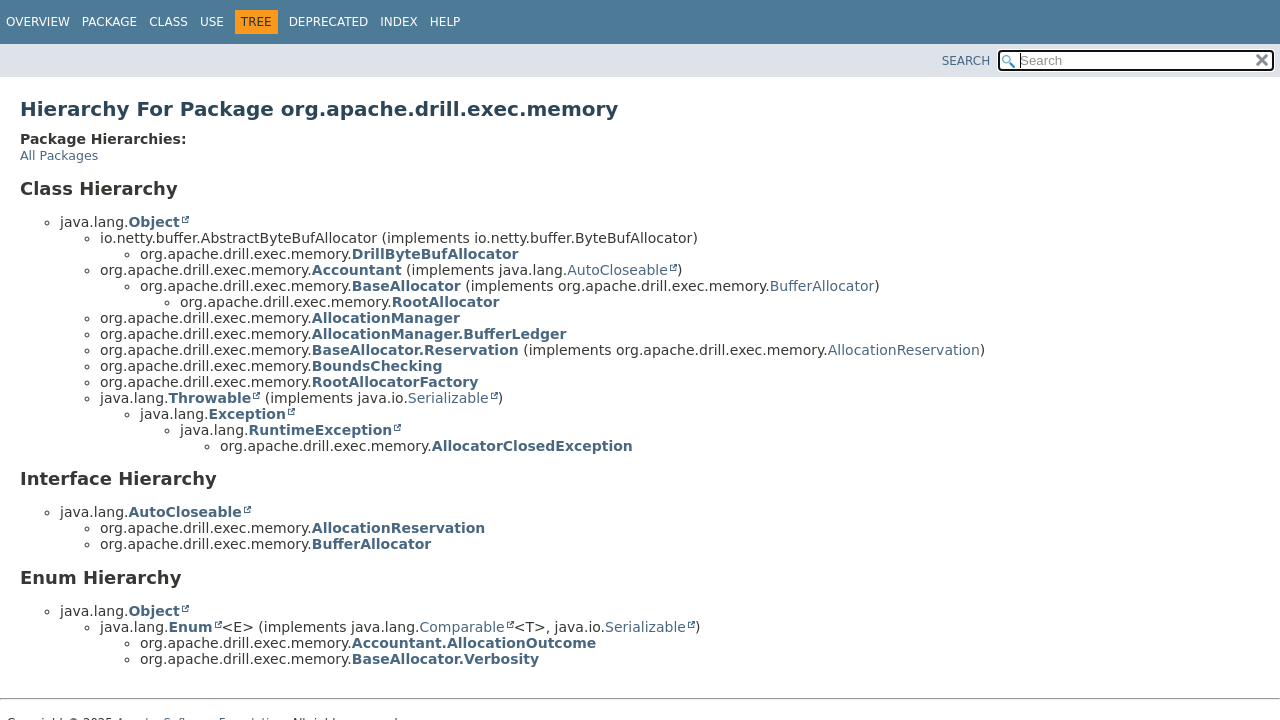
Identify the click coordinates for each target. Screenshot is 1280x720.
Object (153, 222)
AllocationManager (386, 318)
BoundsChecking (377, 366)
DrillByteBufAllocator (435, 254)
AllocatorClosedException (532, 446)
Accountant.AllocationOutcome (474, 643)
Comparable (462, 627)
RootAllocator (446, 302)
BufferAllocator (822, 286)
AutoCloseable (617, 270)
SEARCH (966, 61)
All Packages (59, 155)
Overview (38, 22)
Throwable (209, 398)
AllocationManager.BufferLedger (439, 334)
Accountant (357, 270)
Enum (190, 627)
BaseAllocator (406, 286)
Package (109, 22)
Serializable (448, 398)
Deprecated (329, 22)
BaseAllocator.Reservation (415, 350)
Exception (247, 414)
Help (445, 22)
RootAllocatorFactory (395, 382)
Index (399, 22)
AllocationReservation (904, 350)
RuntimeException (320, 430)
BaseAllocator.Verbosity (445, 659)
